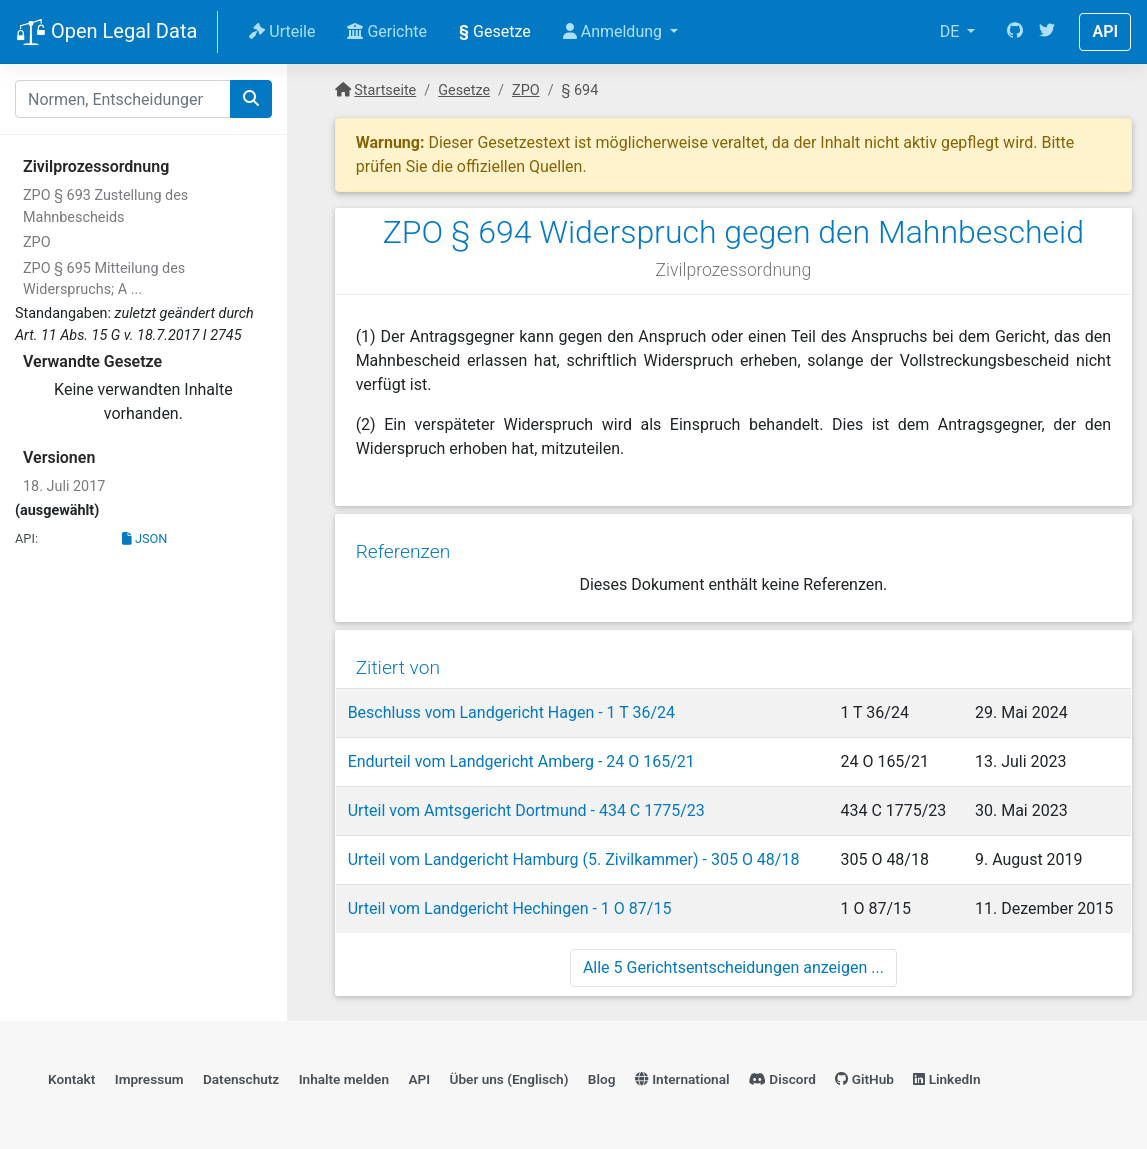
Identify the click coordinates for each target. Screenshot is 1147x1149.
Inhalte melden (344, 1075)
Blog (602, 1075)
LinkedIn (946, 1075)
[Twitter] (1047, 32)
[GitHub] (1015, 32)
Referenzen (402, 547)
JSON (145, 538)
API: (26, 538)
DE (952, 31)
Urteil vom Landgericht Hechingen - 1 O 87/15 (509, 902)
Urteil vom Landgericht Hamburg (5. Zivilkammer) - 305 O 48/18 (573, 853)
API (1105, 31)
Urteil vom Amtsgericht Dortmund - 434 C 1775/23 (525, 804)
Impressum (149, 1075)
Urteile (282, 31)
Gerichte (387, 31)
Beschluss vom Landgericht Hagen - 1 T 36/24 (510, 706)
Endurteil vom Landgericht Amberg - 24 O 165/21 (520, 755)
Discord (782, 1075)
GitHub (864, 1075)
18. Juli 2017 (64, 486)
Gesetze (495, 31)
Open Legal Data (106, 33)
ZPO (37, 242)
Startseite (385, 90)
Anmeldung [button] (614, 31)
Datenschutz (241, 1075)
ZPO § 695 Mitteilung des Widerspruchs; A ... (104, 279)
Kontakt (71, 1075)
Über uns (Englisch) (509, 1075)
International (682, 1075)
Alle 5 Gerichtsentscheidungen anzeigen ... (733, 961)
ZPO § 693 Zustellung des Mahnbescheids (105, 206)
